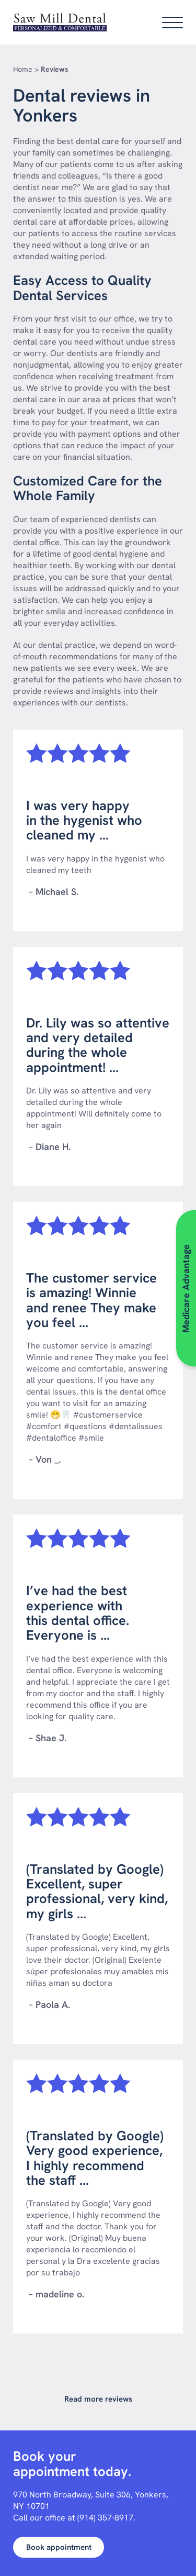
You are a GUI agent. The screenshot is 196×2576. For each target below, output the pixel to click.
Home (22, 69)
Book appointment (58, 2547)
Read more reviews (98, 2399)
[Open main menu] (172, 22)
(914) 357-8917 (105, 2517)
